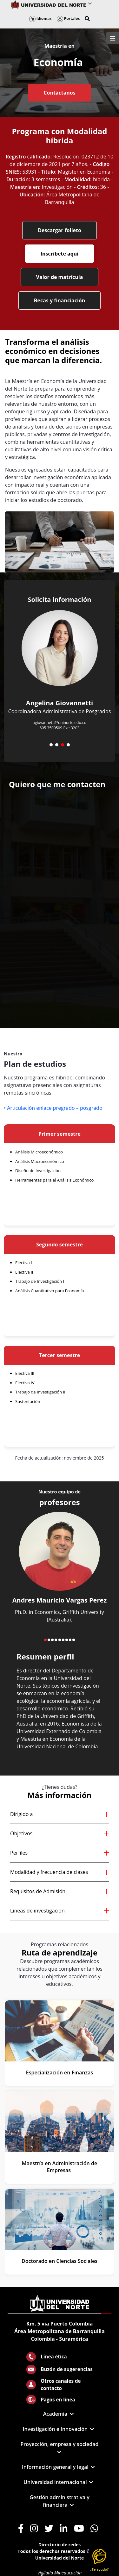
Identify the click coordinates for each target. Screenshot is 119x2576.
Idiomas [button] (40, 18)
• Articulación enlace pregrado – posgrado (53, 1107)
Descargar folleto (59, 230)
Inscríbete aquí (59, 253)
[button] (87, 18)
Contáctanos (59, 92)
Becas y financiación (59, 300)
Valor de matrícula (59, 277)
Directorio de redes (59, 2545)
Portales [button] (68, 18)
